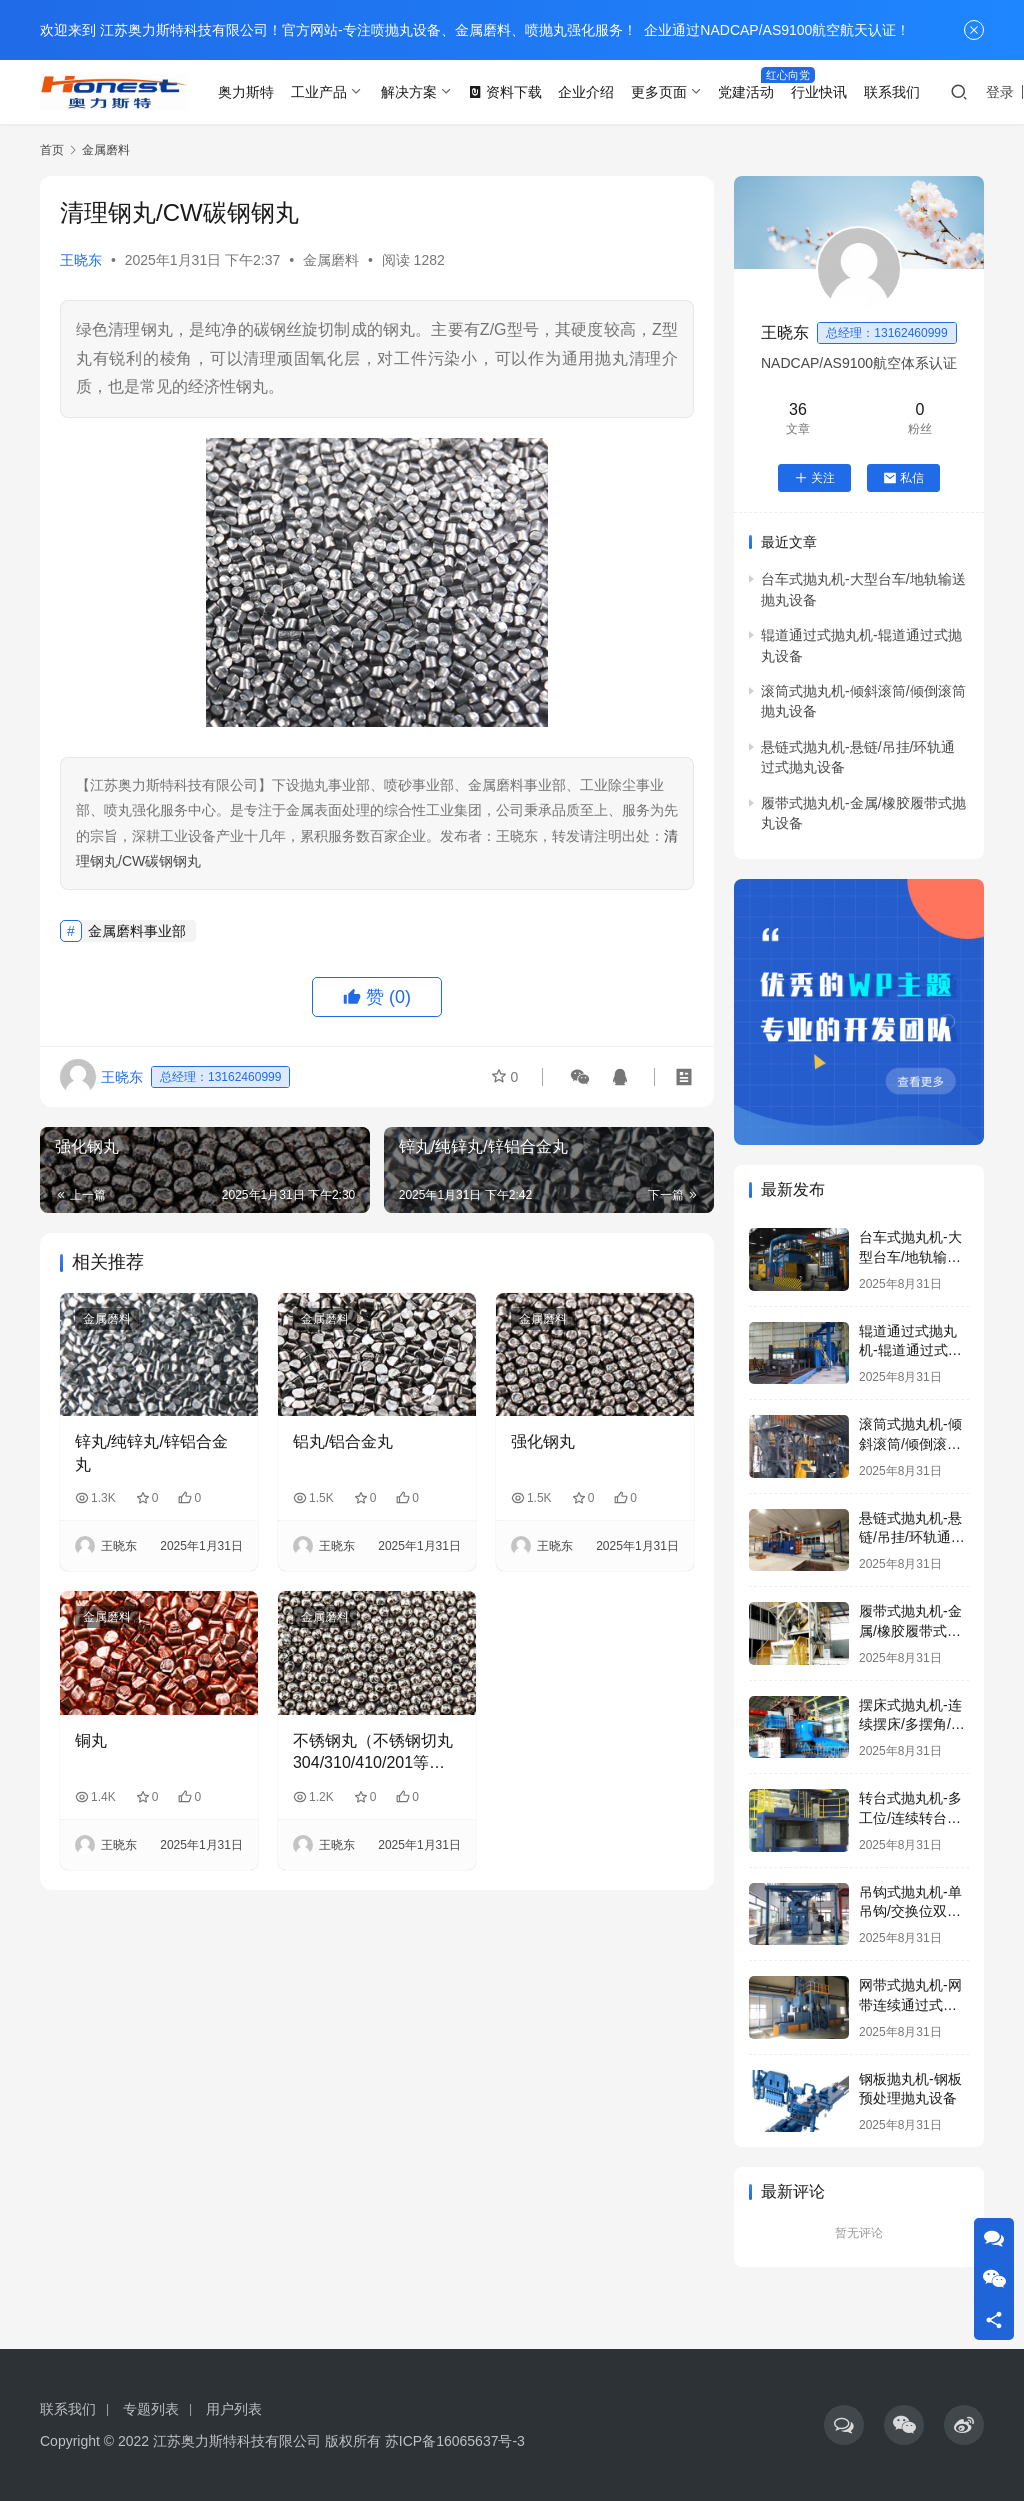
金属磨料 (331, 260)
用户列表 (234, 2409)
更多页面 (659, 92)
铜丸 (91, 1740)
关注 (814, 478)
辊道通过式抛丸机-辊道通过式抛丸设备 (910, 1350)
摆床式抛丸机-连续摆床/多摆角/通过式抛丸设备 (912, 1724)
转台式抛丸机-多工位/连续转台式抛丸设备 (910, 1817)
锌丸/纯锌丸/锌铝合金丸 (151, 1452)
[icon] (844, 2425)
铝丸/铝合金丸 (343, 1441)
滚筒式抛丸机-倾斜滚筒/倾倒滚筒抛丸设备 (910, 1443)
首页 (52, 150)
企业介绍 (586, 92)
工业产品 (319, 92)
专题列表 (151, 2409)
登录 (1000, 92)
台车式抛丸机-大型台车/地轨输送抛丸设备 (910, 1256)
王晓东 (81, 260)
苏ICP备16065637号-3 (455, 2441)
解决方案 (409, 92)
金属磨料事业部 (137, 931)
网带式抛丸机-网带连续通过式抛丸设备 (910, 2004)
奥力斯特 (246, 92)
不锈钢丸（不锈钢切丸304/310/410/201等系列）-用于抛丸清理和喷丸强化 (375, 1753)
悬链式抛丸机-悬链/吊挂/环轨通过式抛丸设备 (912, 1537)
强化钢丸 (543, 1441)
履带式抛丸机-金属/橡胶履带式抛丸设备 (910, 1630)
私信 (903, 478)
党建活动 (746, 92)
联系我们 (892, 92)
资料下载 (505, 92)
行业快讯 (819, 92)
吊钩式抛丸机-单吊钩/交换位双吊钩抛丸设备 (910, 1911)
